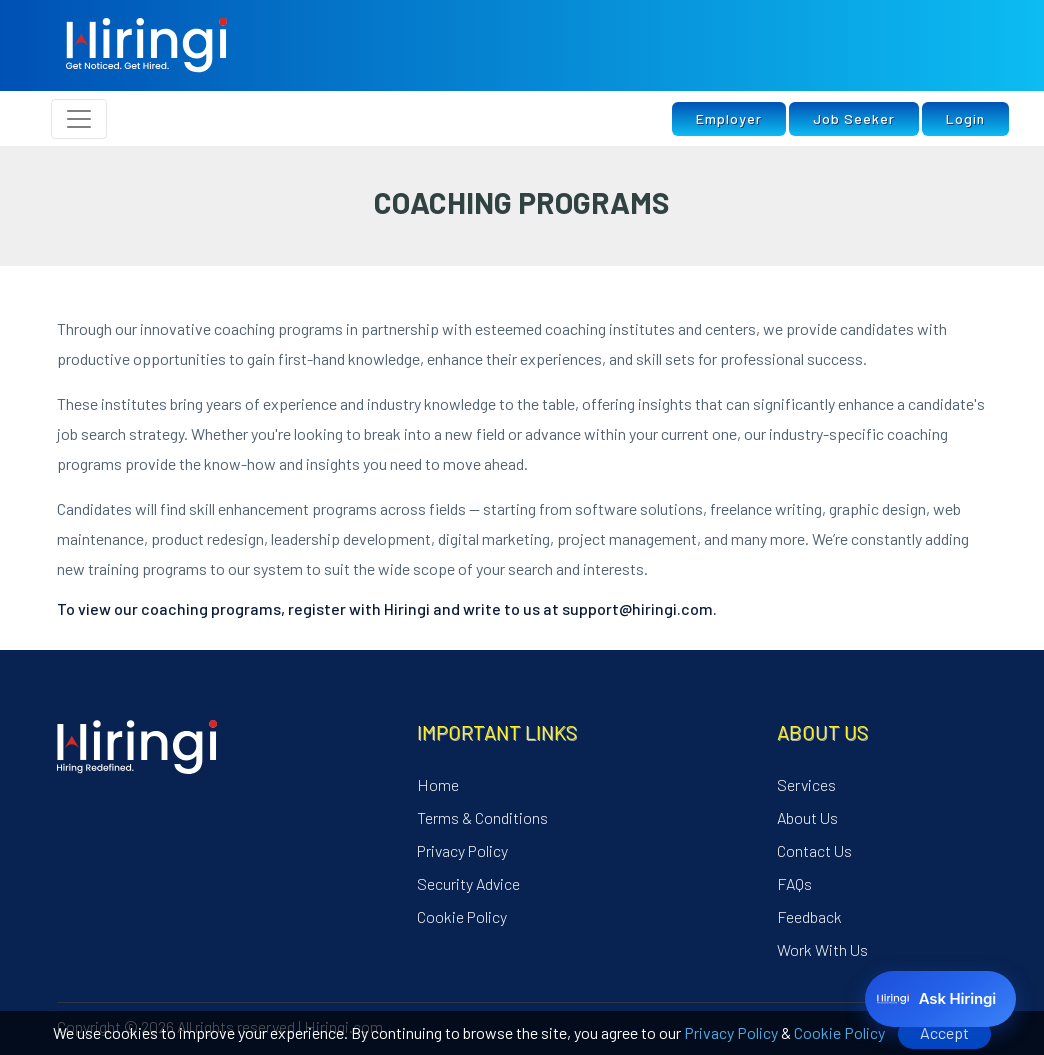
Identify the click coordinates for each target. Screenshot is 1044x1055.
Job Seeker (854, 118)
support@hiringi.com (637, 608)
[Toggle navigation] (79, 119)
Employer (729, 118)
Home (438, 784)
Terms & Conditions (482, 817)
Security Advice (468, 883)
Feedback (809, 916)
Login (965, 118)
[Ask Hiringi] (940, 999)
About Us (807, 817)
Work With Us (822, 949)
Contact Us (814, 850)
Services (806, 784)
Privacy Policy (731, 1032)
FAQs (794, 883)
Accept (944, 1032)
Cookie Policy (839, 1032)
